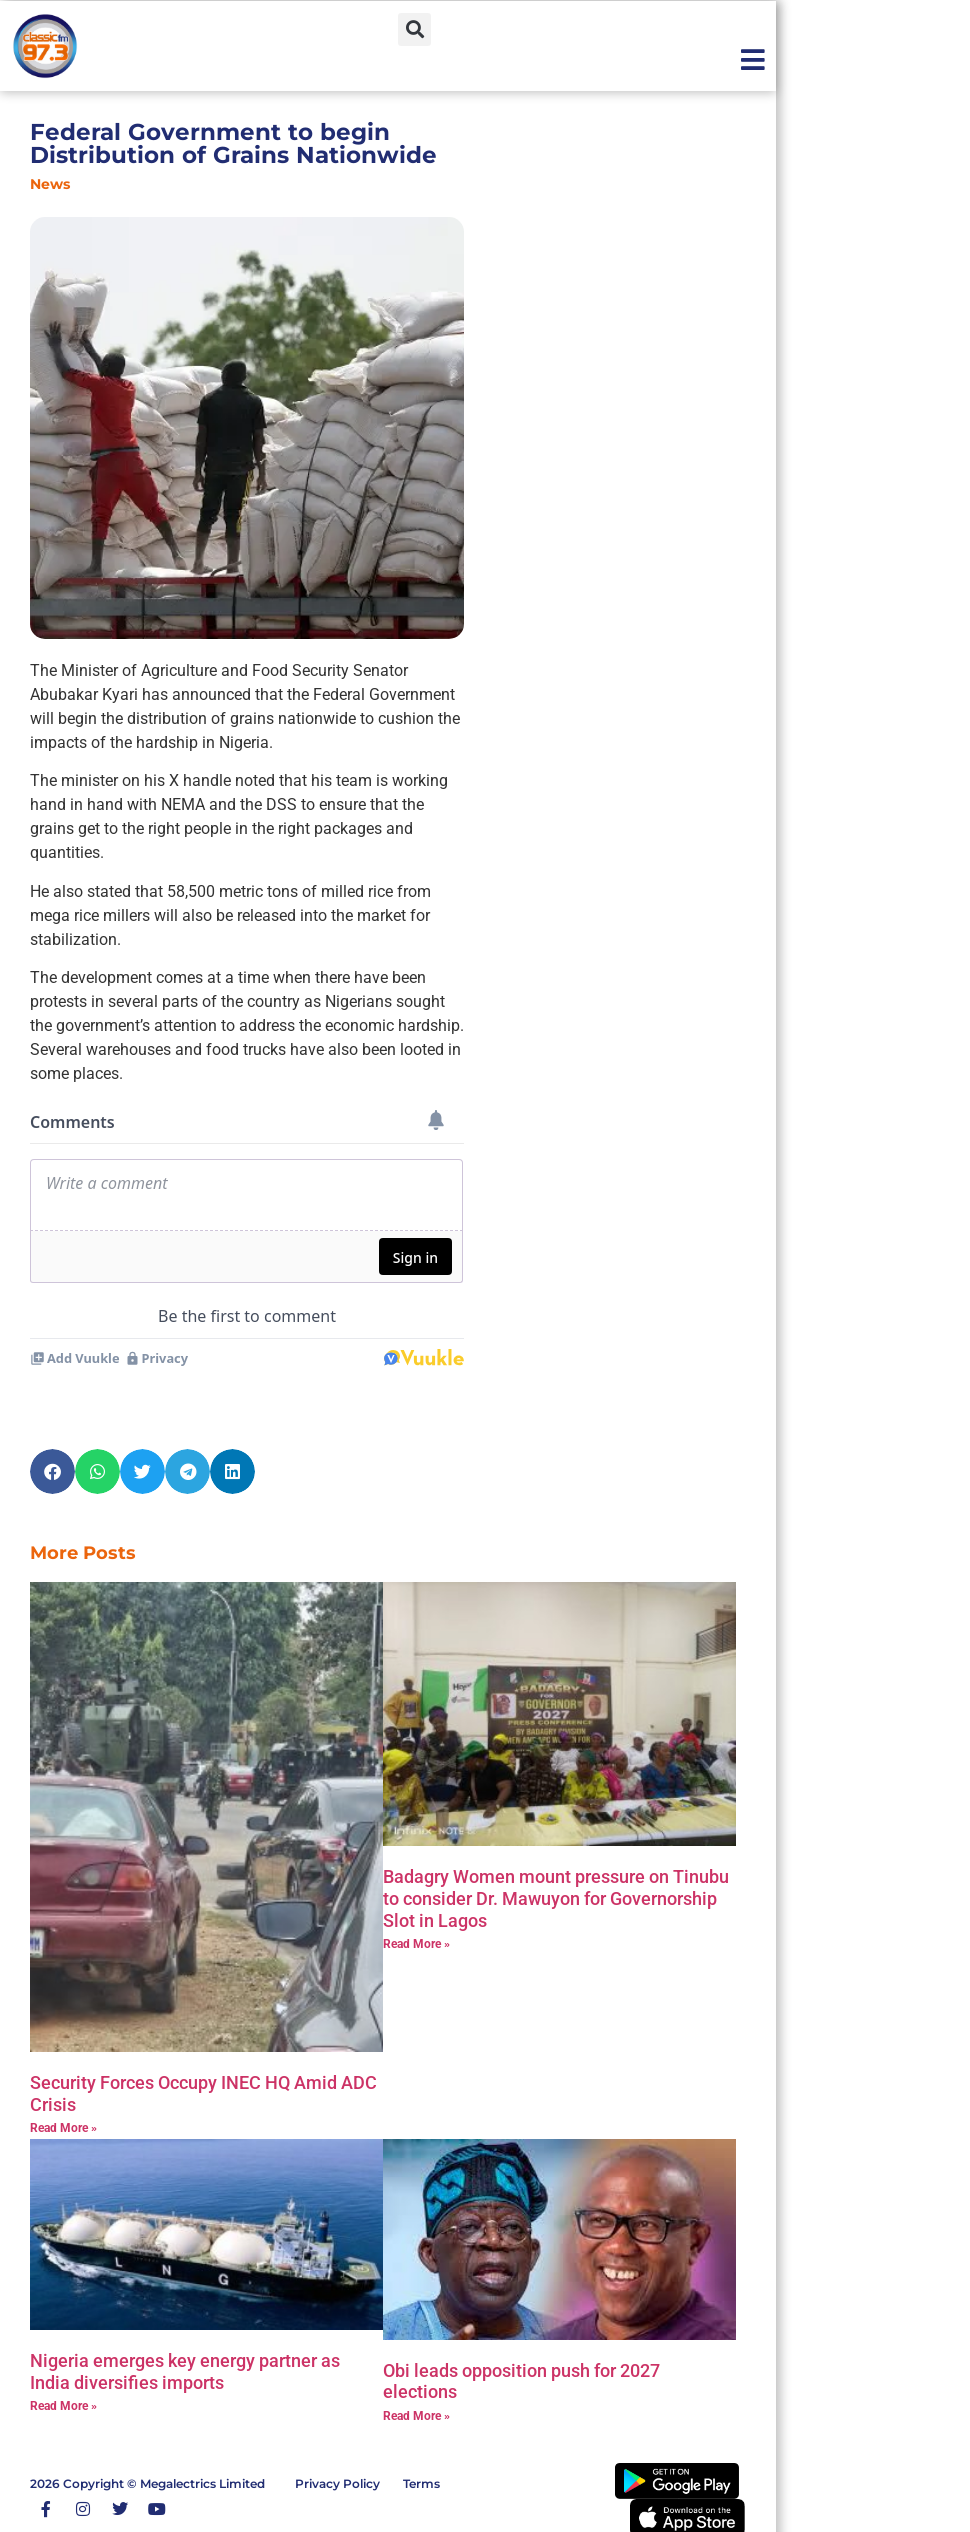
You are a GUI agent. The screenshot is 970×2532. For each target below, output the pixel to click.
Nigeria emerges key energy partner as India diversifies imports (185, 2371)
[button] (414, 29)
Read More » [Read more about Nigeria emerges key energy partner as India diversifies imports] (63, 2406)
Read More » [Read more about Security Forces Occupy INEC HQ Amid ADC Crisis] (63, 2128)
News (50, 184)
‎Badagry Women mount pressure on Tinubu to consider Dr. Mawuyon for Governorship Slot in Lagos (556, 1898)
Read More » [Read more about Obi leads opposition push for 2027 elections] (416, 2416)
